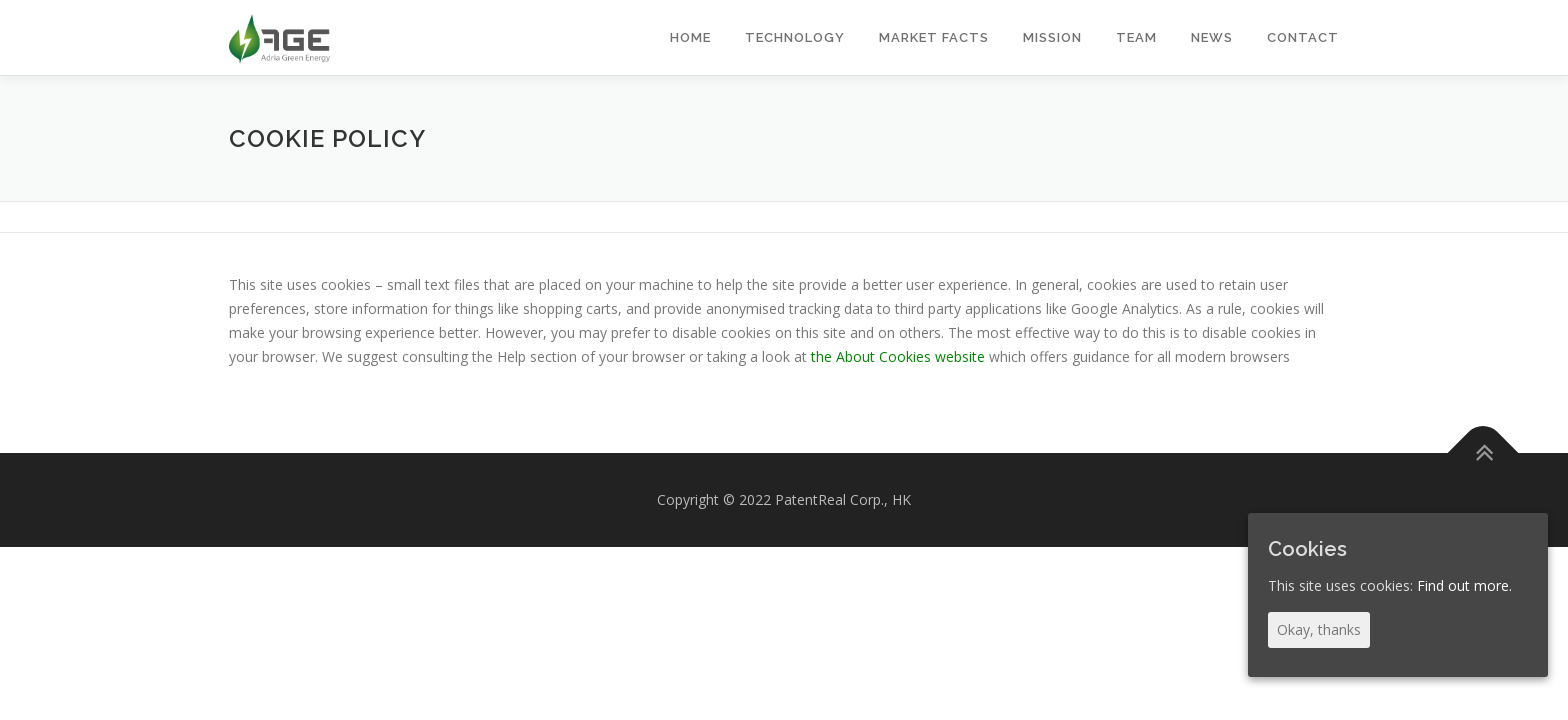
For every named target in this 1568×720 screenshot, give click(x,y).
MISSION (1052, 37)
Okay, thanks (1319, 629)
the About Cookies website (898, 356)
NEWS (1212, 37)
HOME (690, 37)
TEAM (1136, 37)
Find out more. (1464, 585)
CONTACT (1303, 37)
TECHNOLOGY (795, 37)
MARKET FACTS (934, 37)
